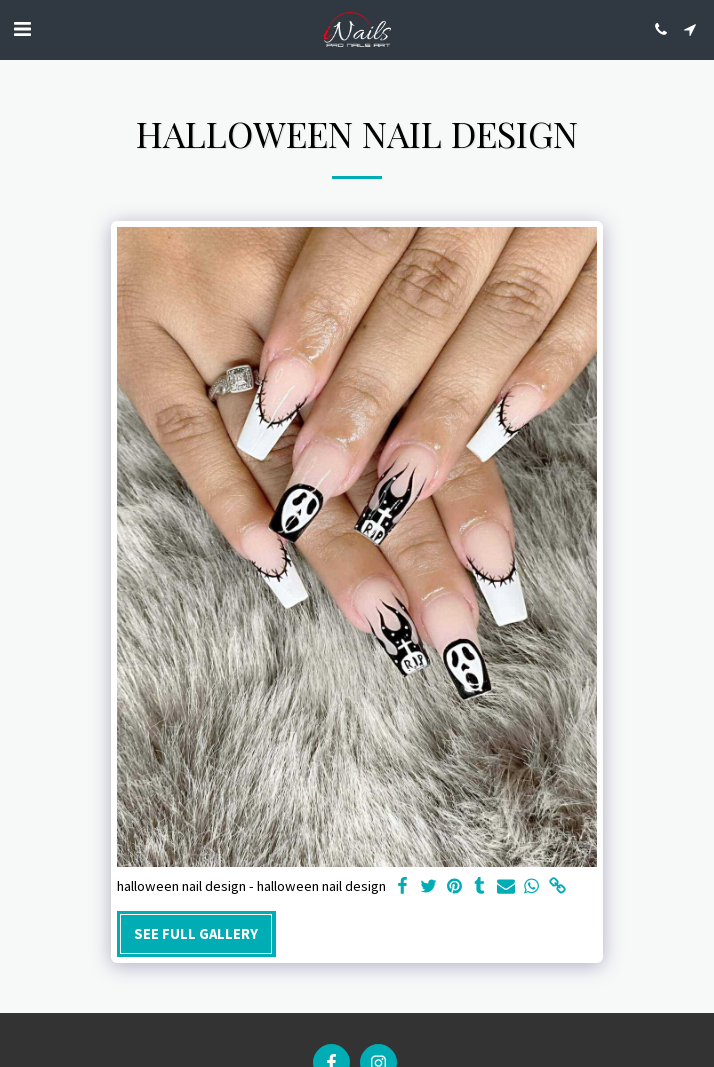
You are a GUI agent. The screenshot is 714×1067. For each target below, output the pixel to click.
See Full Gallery (196, 934)
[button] (22, 28)
